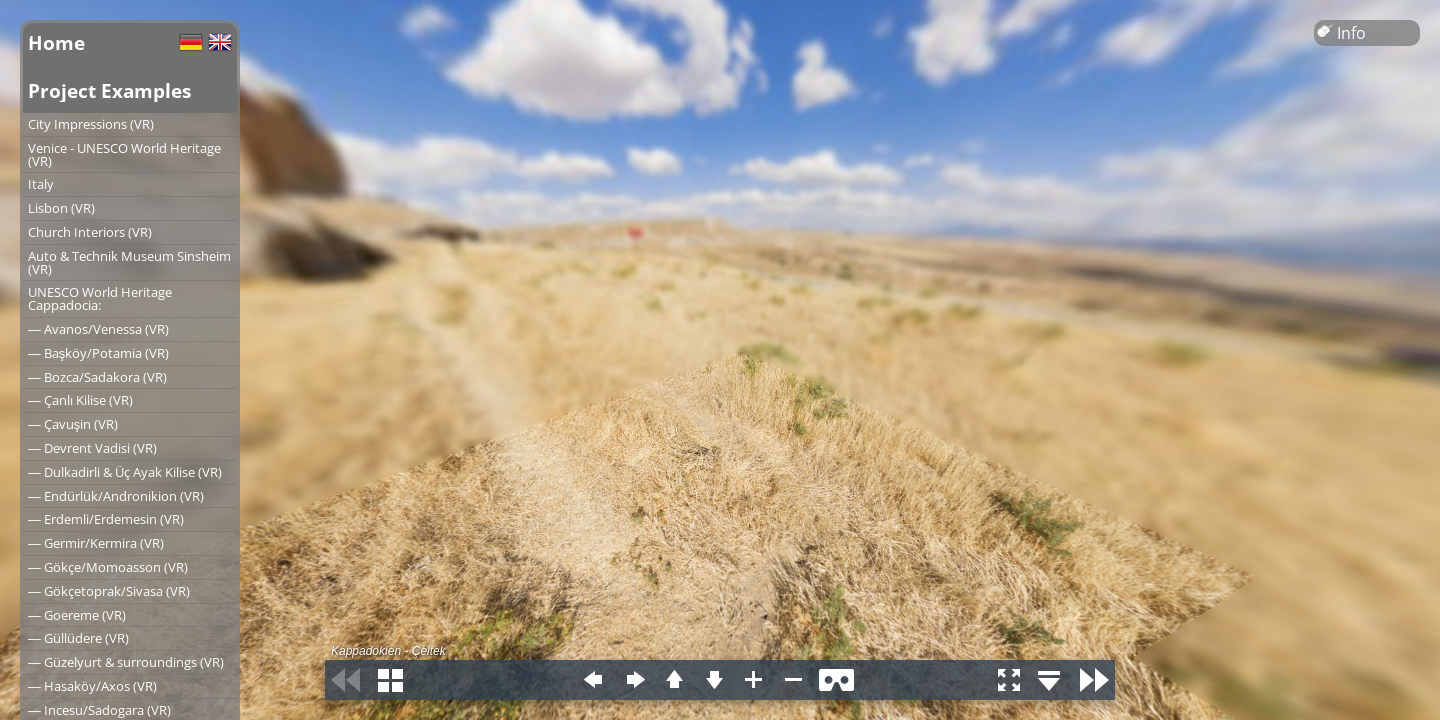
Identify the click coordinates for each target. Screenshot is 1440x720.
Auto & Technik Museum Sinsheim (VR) (129, 262)
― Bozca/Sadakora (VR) (97, 377)
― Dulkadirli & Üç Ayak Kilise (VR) (125, 472)
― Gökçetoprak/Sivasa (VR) (109, 591)
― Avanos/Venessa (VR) (98, 329)
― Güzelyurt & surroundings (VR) (126, 662)
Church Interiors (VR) (90, 232)
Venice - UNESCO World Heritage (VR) (124, 154)
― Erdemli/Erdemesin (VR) (106, 519)
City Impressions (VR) (91, 124)
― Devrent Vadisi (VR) (92, 448)
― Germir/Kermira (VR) (96, 543)
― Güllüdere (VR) (78, 638)
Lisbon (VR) (61, 208)
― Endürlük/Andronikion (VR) (116, 496)
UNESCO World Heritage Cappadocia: (100, 298)
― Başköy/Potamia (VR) (98, 353)
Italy (41, 184)
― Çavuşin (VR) (73, 424)
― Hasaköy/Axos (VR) (92, 686)
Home (56, 42)
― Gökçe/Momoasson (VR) (108, 567)
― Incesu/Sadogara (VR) (99, 710)
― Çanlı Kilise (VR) (80, 400)
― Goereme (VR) (77, 615)
